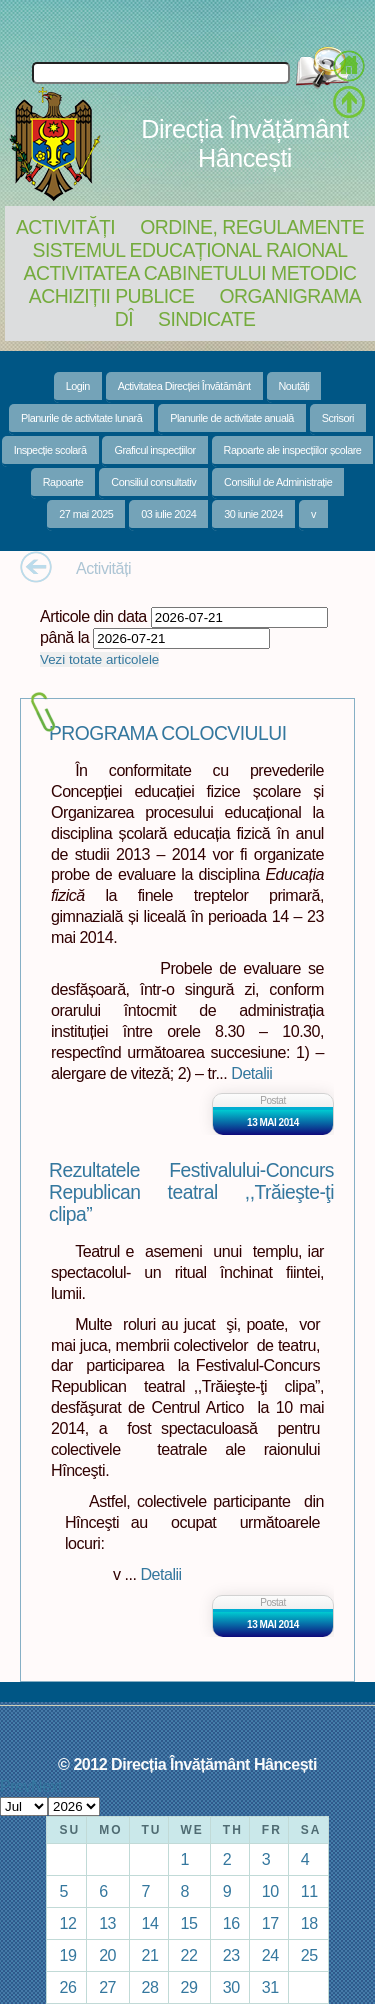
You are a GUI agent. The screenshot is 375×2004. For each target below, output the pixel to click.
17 (270, 1923)
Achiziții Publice (112, 296)
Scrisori (338, 418)
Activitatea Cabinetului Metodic (189, 273)
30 (231, 1987)
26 (67, 1987)
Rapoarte (63, 482)
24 (270, 1955)
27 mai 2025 (86, 514)
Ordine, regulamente (252, 227)
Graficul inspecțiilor (154, 450)
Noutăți (294, 386)
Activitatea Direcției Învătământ (184, 386)
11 (309, 1891)
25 (309, 1955)
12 (67, 1923)
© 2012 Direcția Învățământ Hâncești (187, 1764)
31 (270, 1987)
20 (107, 1955)
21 (150, 1955)
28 (150, 1987)
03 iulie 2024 (168, 514)
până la (64, 637)
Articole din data (93, 616)
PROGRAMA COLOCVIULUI (168, 733)
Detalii (251, 1073)
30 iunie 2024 (253, 514)
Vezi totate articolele (99, 659)
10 (270, 1891)
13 (107, 1923)
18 (309, 1923)
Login (78, 386)
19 (67, 1955)
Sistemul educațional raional (190, 250)
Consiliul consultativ (153, 482)
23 (231, 1955)
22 (189, 1955)
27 (107, 1987)
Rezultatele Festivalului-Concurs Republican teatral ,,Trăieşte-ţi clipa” (191, 1192)
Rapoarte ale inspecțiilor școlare (293, 450)
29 (189, 1987)
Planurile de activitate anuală (232, 418)
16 (231, 1923)
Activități (65, 227)
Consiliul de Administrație (278, 482)
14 (150, 1923)
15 (189, 1923)
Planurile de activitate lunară (81, 418)
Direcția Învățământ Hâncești (244, 143)
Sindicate (206, 319)
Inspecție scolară (50, 450)
